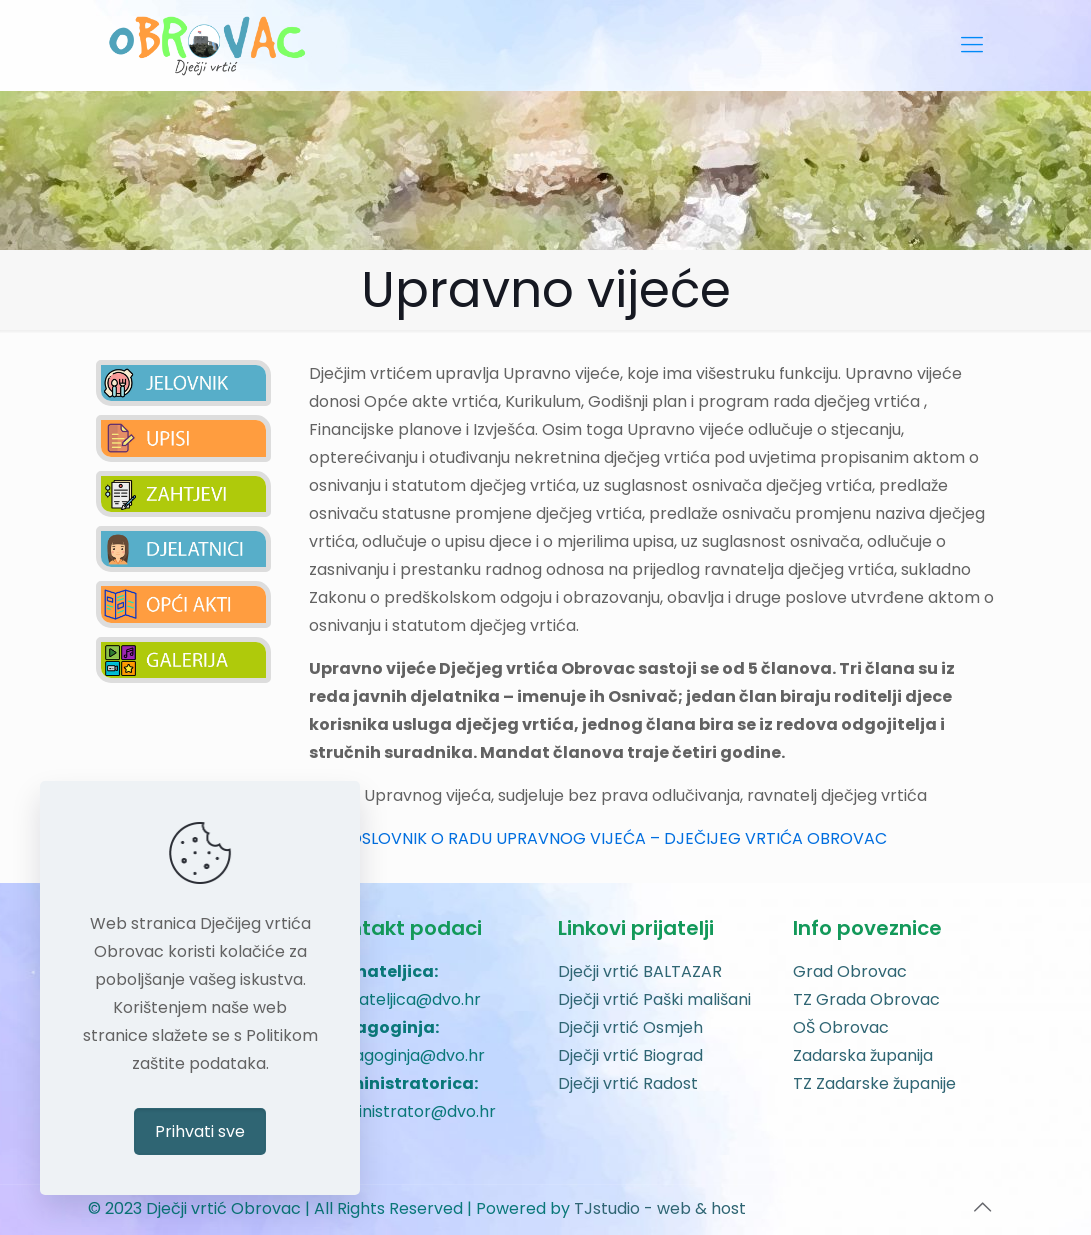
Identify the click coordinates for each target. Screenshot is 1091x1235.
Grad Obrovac (850, 971)
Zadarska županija (863, 1055)
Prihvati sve (200, 1131)
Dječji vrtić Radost (628, 1083)
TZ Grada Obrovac (866, 999)
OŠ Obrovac (841, 1027)
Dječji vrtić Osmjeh (630, 1027)
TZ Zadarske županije (874, 1083)
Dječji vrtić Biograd (630, 1055)
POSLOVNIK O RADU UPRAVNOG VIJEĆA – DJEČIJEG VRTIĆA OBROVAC (613, 838)
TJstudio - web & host (660, 1208)
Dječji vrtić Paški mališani (654, 999)
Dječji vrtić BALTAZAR (640, 971)
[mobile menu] (972, 45)
